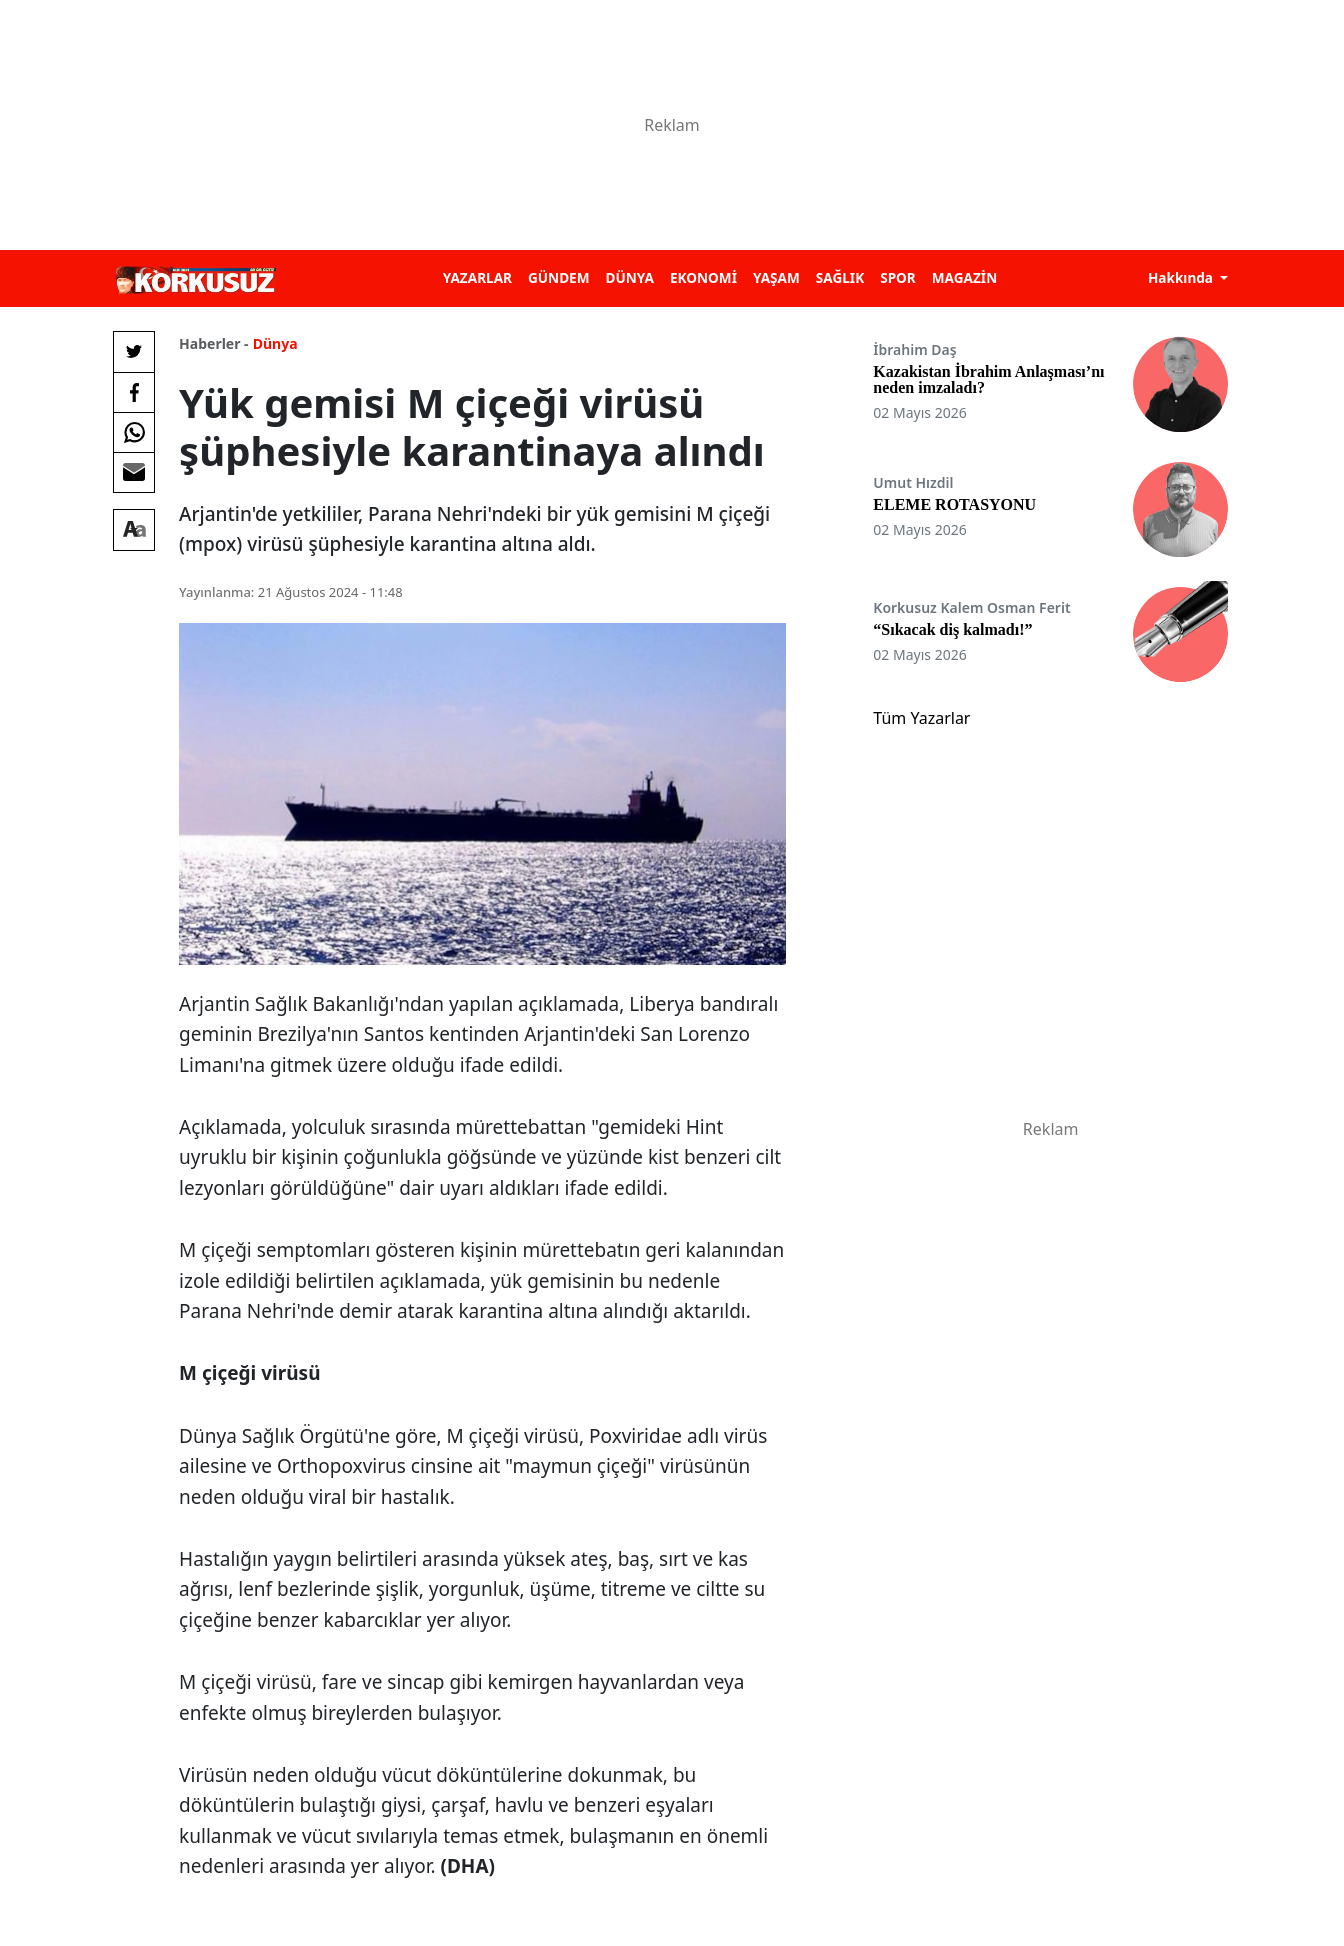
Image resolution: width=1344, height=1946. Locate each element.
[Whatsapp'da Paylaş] (134, 432)
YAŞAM (776, 277)
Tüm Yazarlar (921, 718)
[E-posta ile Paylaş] (134, 472)
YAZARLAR (477, 277)
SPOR (898, 277)
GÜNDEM (559, 277)
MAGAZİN (964, 277)
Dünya (275, 343)
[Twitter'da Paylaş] (134, 352)
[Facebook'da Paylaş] (134, 392)
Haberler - (213, 343)
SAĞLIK (840, 277)
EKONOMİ (703, 277)
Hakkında (1182, 277)
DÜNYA (630, 277)
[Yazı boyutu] (134, 530)
